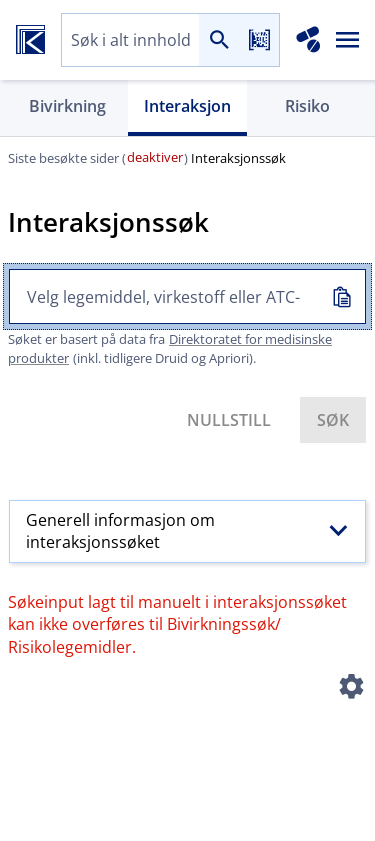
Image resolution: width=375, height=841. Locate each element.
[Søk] (219, 40)
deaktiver (155, 157)
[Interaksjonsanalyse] (308, 40)
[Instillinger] (351, 690)
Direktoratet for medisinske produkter (170, 348)
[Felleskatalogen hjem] (30, 40)
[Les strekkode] (259, 40)
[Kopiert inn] (341, 296)
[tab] (68, 108)
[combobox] (130, 40)
